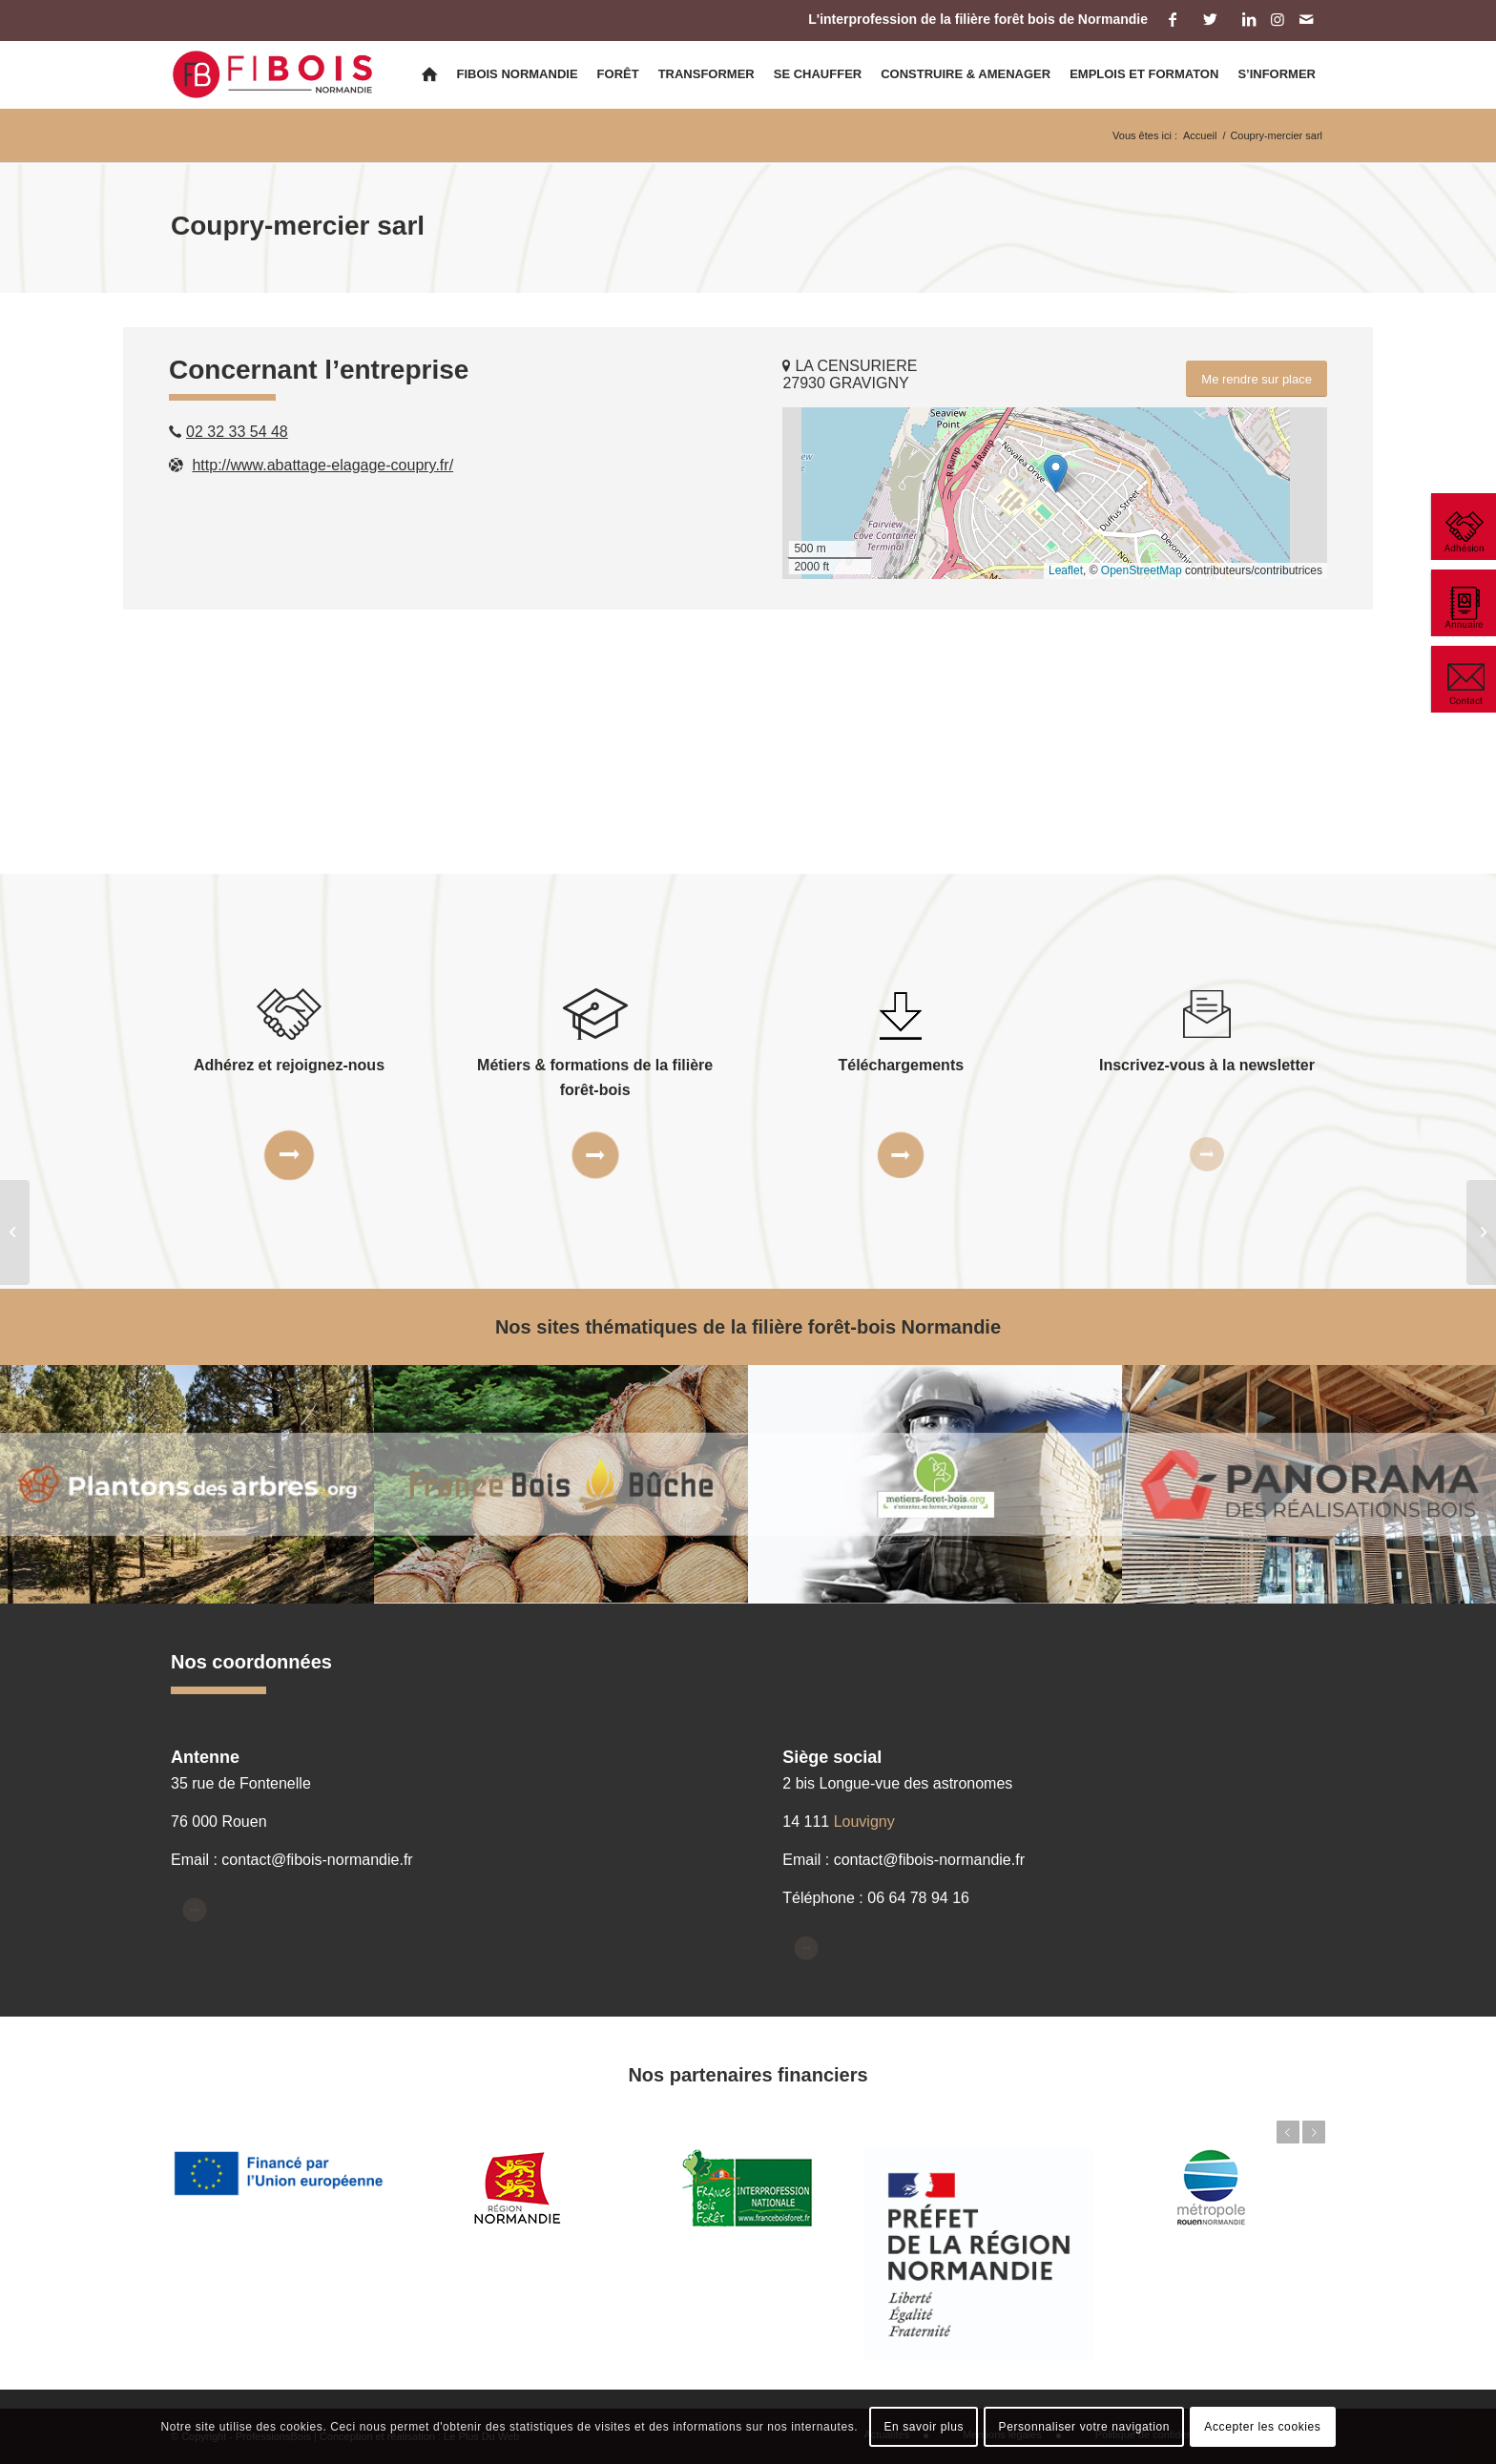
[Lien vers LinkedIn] (1248, 19)
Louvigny (864, 1821)
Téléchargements (902, 1065)
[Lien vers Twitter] (1210, 19)
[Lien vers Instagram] (1277, 19)
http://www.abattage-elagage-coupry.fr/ (322, 465)
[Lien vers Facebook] (1172, 19)
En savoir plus (923, 2426)
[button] (1056, 473)
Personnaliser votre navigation (1084, 2426)
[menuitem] (429, 74)
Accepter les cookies (1262, 2426)
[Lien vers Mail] (1306, 19)
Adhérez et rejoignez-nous (289, 1065)
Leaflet (1066, 570)
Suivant (1313, 2132)
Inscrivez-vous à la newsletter (1207, 1065)
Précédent (1288, 2132)
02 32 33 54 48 (237, 432)
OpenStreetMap (1141, 570)
